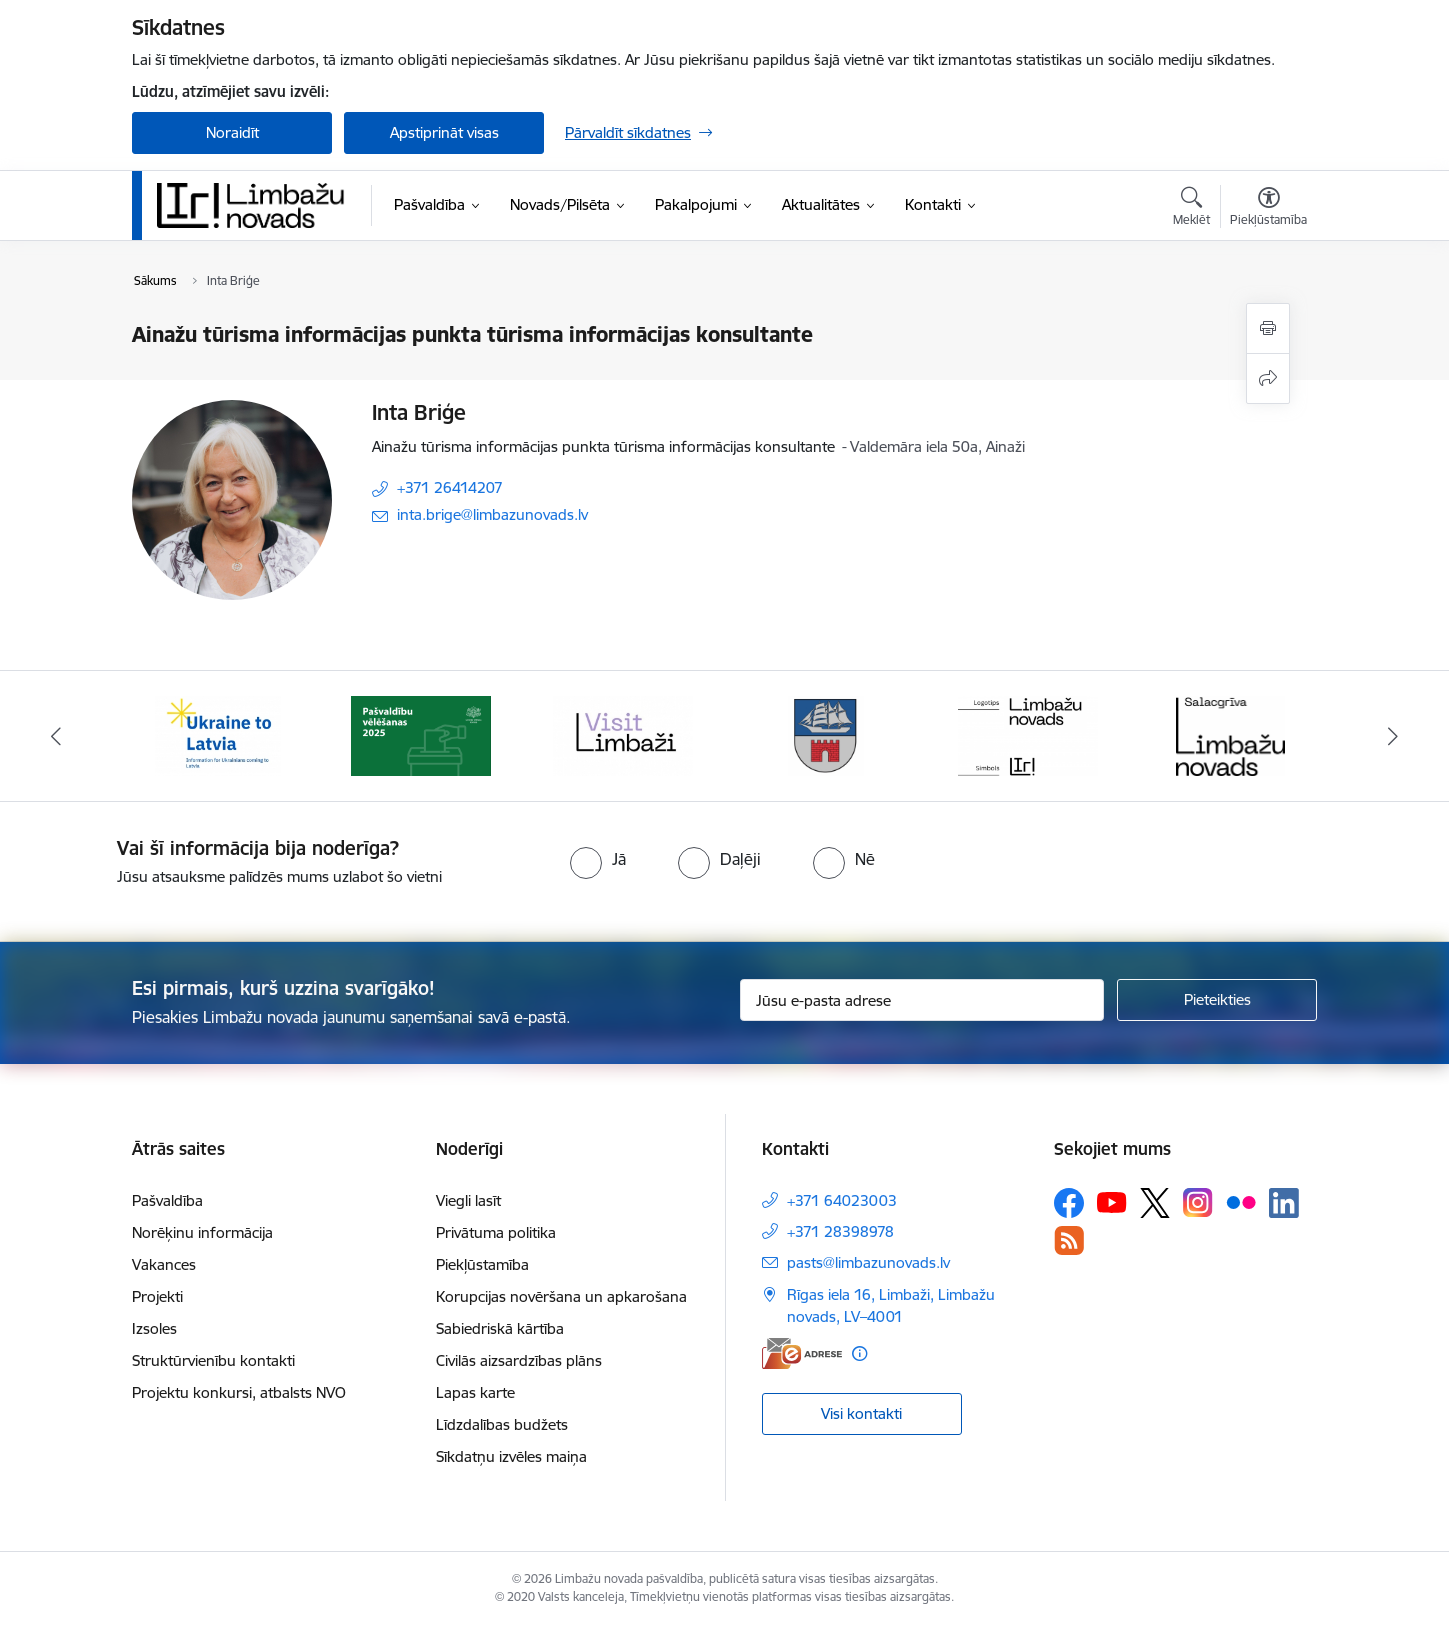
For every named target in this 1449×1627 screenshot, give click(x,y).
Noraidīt (232, 132)
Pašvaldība (167, 1200)
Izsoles (154, 1328)
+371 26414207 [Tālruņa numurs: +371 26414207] (450, 487)
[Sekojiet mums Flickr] (1241, 1202)
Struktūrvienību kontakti (213, 1360)
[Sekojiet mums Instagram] (1198, 1202)
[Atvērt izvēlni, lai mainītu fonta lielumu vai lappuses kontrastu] (1268, 209)
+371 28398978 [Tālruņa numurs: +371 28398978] (840, 1231)
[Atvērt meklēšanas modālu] (1191, 209)
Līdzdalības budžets (502, 1424)
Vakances (164, 1264)
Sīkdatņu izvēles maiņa (511, 1456)
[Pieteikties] (1217, 1000)
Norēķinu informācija (202, 1232)
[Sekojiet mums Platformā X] (1155, 1203)
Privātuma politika (496, 1232)
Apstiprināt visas (444, 132)
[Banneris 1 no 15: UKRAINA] (218, 734)
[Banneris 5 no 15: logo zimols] (1028, 734)
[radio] (598, 859)
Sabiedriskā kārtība (500, 1328)
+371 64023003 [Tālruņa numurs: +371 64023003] (842, 1200)
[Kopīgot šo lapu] (1268, 378)
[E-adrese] (802, 1353)
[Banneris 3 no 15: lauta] (623, 734)
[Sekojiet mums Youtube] (1112, 1202)
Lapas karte (475, 1392)
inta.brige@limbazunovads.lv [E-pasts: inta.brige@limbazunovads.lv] (492, 514)
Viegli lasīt (468, 1200)
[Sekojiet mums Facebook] (1069, 1203)
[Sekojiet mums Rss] (1069, 1240)
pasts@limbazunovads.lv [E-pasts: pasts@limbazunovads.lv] (868, 1262)
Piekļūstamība (482, 1264)
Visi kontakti (861, 1413)
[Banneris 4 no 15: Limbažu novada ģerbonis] (826, 734)
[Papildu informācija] (859, 1353)
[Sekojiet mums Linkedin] (1284, 1203)
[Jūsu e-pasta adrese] (922, 1000)
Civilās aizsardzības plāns (519, 1360)
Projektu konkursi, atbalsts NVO (239, 1392)
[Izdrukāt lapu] (1268, 328)
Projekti (157, 1296)
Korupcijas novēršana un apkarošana (561, 1296)
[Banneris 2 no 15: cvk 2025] (421, 734)
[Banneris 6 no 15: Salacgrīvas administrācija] (1230, 734)
